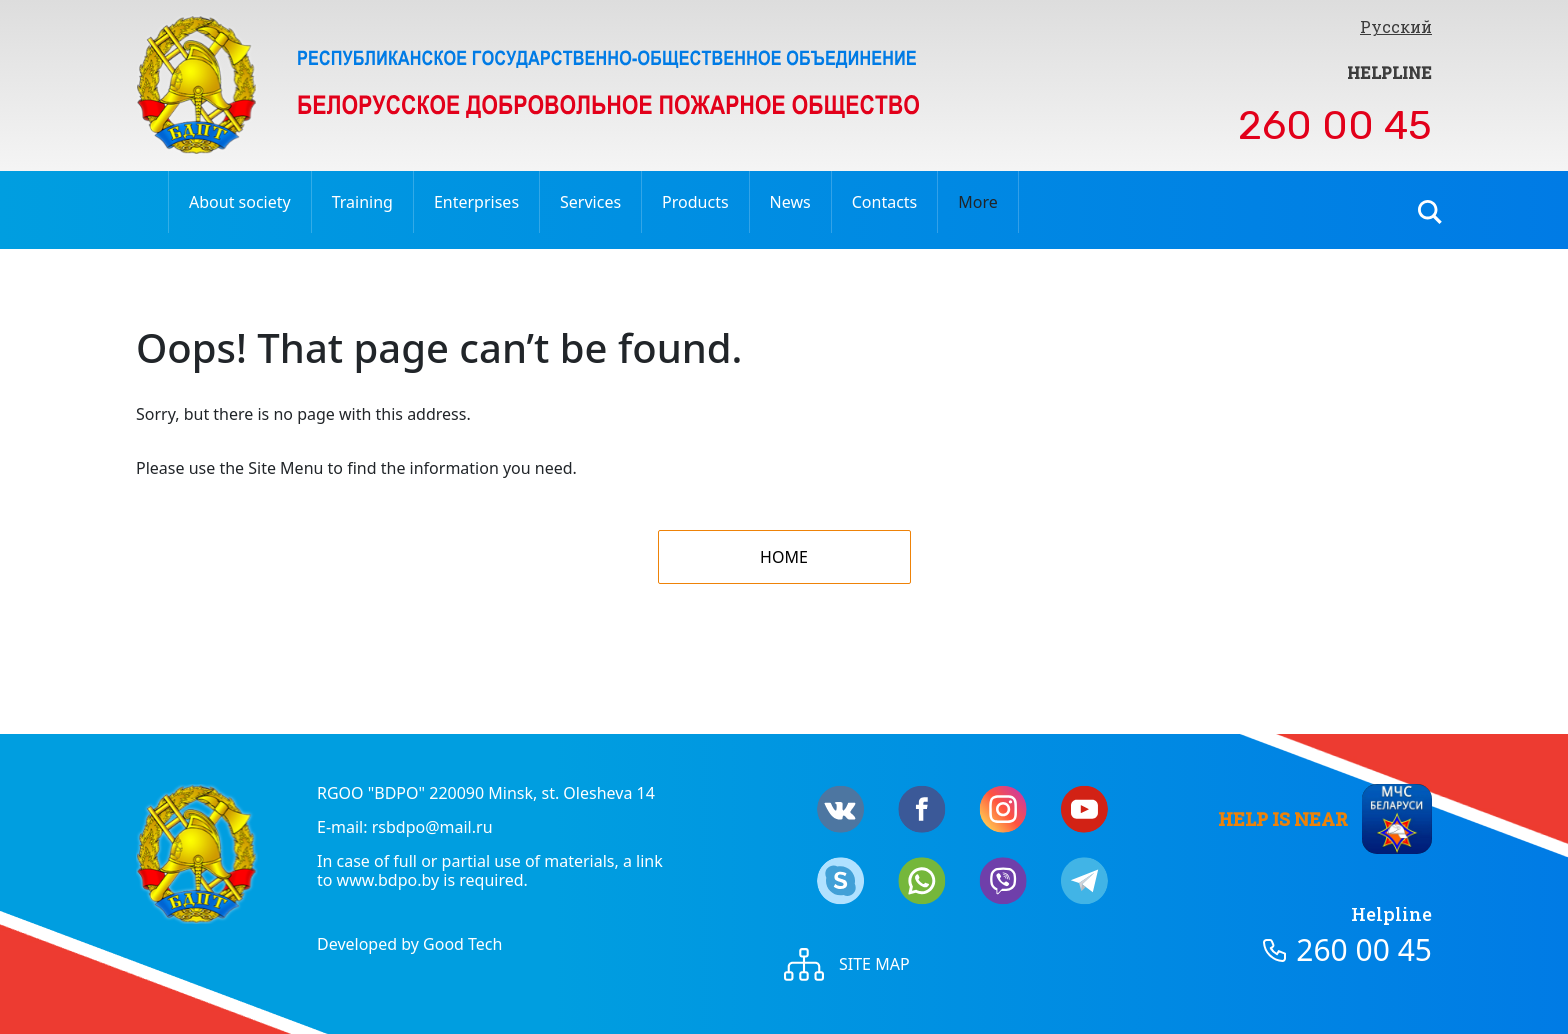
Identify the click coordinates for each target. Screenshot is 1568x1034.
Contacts (885, 202)
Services (590, 202)
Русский (1396, 26)
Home (784, 557)
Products (695, 202)
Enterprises (476, 202)
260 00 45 (1335, 125)
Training (362, 202)
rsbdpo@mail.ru (432, 827)
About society (240, 202)
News (790, 202)
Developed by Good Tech (409, 944)
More (978, 202)
